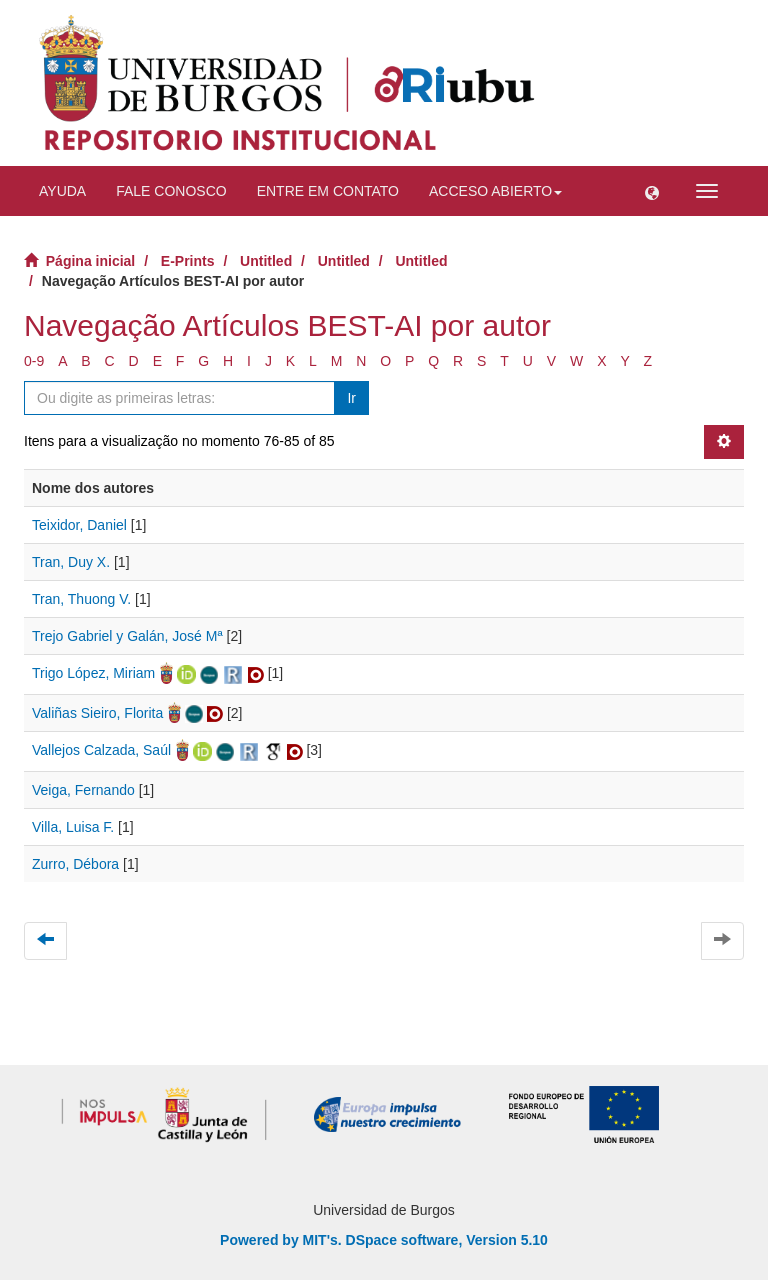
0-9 (34, 361)
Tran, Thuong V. (81, 599)
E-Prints (188, 261)
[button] (652, 191)
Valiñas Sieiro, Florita (97, 713)
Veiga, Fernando (83, 790)
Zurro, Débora (75, 864)
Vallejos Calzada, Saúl (101, 750)
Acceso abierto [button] (495, 191)
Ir (351, 398)
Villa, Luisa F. (73, 827)
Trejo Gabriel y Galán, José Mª (127, 636)
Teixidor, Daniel (79, 525)
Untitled (266, 261)
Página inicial (90, 261)
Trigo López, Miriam (93, 673)
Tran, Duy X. (71, 562)
